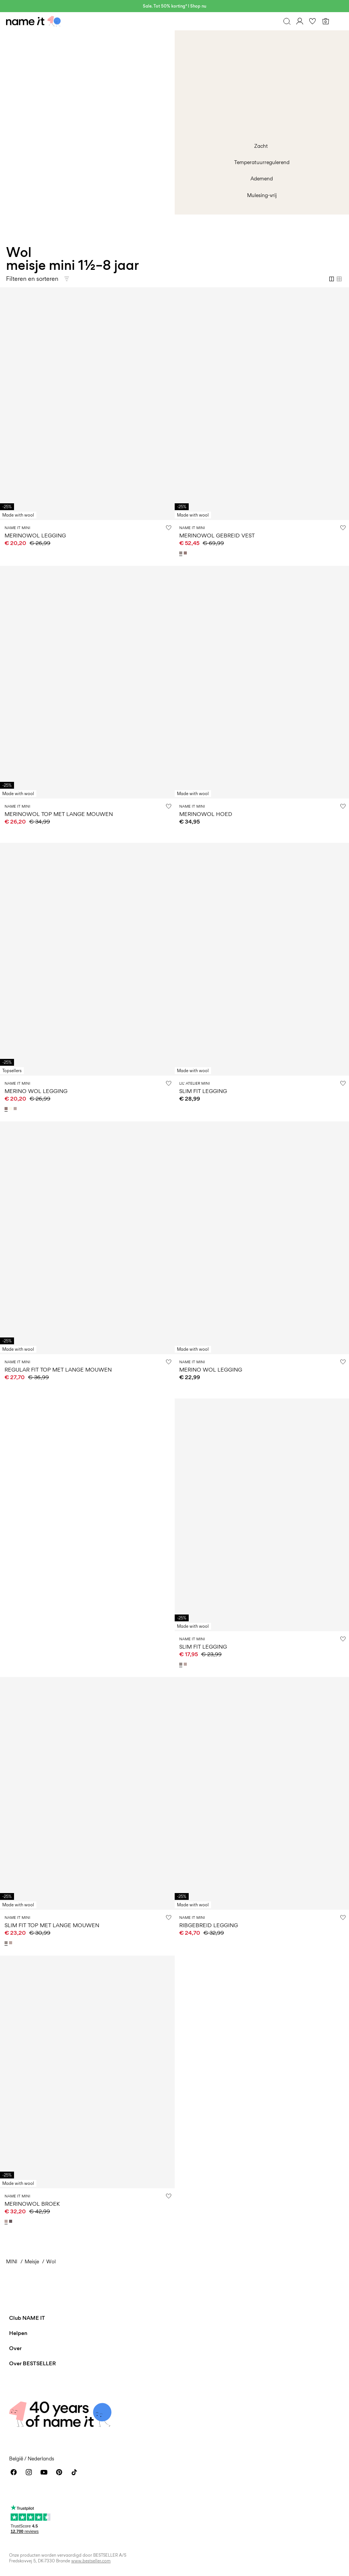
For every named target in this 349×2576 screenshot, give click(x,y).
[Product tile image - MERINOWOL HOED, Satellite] (262, 682)
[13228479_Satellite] (7, 1942)
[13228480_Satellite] (181, 1664)
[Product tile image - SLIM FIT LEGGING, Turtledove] (262, 959)
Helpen (18, 2333)
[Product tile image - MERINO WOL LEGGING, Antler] (87, 959)
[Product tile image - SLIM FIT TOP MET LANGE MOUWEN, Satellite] (87, 1793)
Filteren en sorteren (32, 278)
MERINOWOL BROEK (32, 2203)
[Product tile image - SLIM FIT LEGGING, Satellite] (262, 1514)
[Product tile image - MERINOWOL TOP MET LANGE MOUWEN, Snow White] (87, 682)
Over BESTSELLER (32, 2363)
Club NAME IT (27, 2317)
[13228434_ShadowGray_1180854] (16, 1108)
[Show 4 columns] (339, 279)
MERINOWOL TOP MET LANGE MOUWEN (59, 814)
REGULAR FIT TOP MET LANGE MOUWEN (58, 1369)
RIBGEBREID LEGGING (208, 1925)
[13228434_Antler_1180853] (7, 1108)
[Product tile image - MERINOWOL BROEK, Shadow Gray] (87, 2072)
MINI (11, 2261)
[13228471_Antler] (186, 553)
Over (15, 2348)
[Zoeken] (286, 21)
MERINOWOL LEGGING (35, 535)
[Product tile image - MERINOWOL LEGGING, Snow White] (87, 403)
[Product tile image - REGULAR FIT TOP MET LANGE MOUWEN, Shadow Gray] (87, 1237)
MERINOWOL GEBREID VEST (217, 535)
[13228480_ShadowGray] (186, 1664)
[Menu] (338, 21)
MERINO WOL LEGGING (36, 1091)
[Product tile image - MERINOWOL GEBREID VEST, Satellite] (262, 403)
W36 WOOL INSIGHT (32, 1403)
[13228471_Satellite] (181, 553)
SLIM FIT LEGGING (203, 1091)
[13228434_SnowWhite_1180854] (11, 1108)
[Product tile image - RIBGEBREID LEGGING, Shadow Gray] (262, 1793)
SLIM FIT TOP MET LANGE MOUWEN (52, 1925)
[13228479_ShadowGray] (11, 1942)
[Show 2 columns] (331, 279)
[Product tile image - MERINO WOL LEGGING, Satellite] (262, 1237)
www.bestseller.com (91, 2560)
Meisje (32, 2261)
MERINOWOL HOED (205, 814)
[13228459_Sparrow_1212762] (11, 2221)
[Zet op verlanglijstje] (168, 527)
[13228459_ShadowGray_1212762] (7, 2221)
